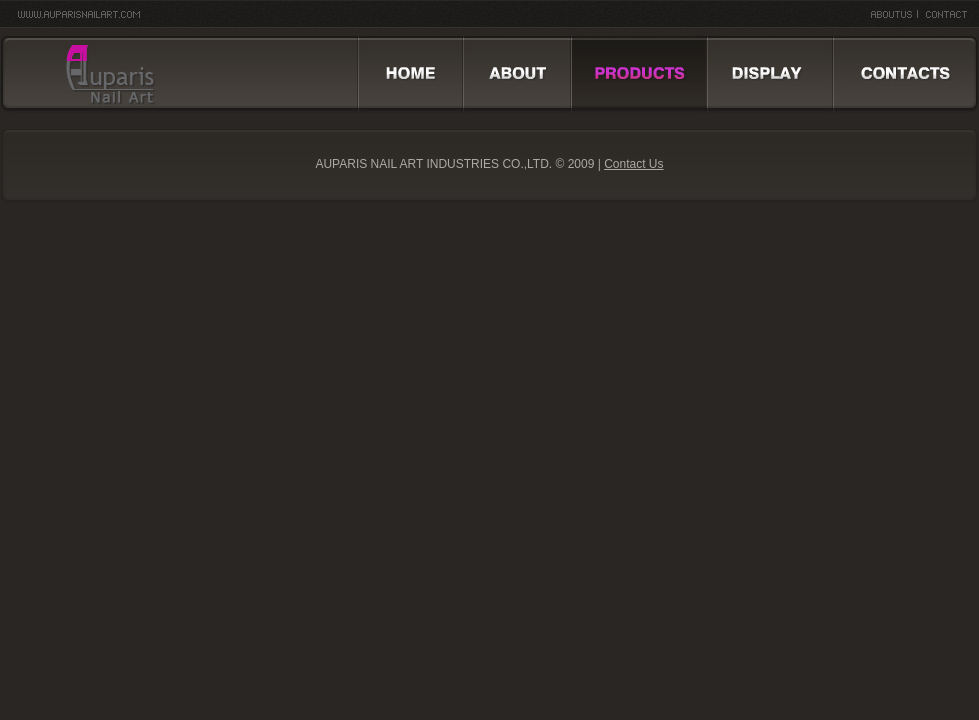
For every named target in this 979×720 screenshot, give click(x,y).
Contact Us (633, 164)
